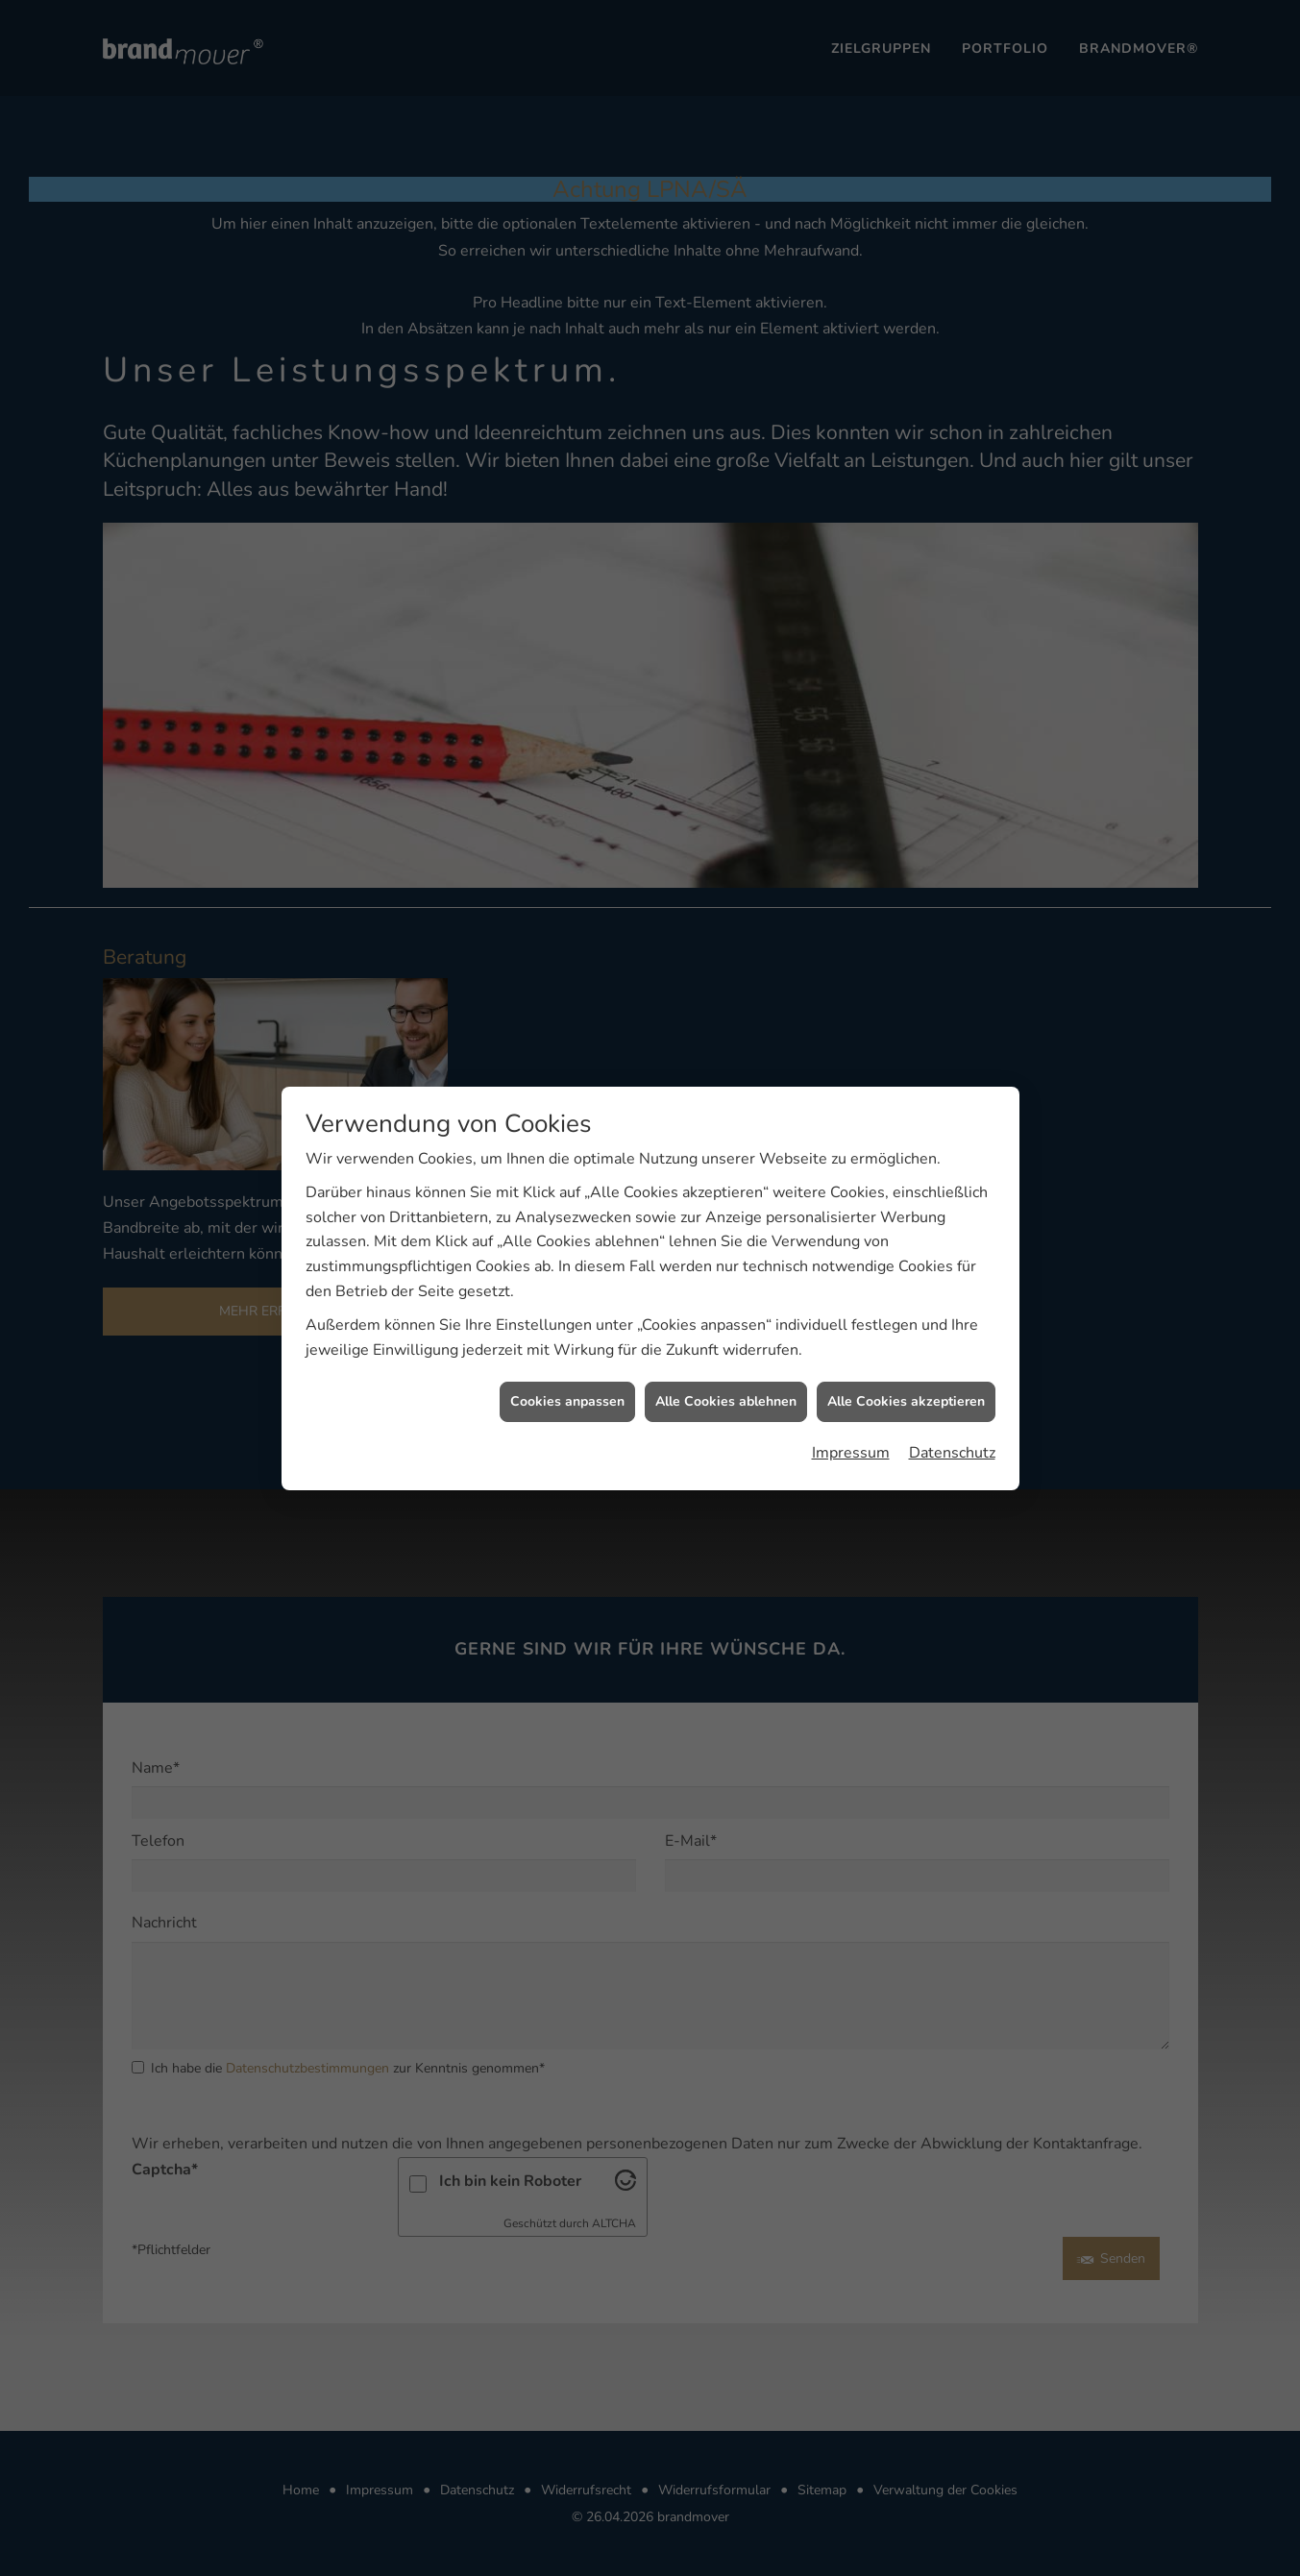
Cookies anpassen (567, 1331)
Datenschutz (952, 1381)
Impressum (851, 1381)
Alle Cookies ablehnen (726, 1331)
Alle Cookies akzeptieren (906, 1331)
